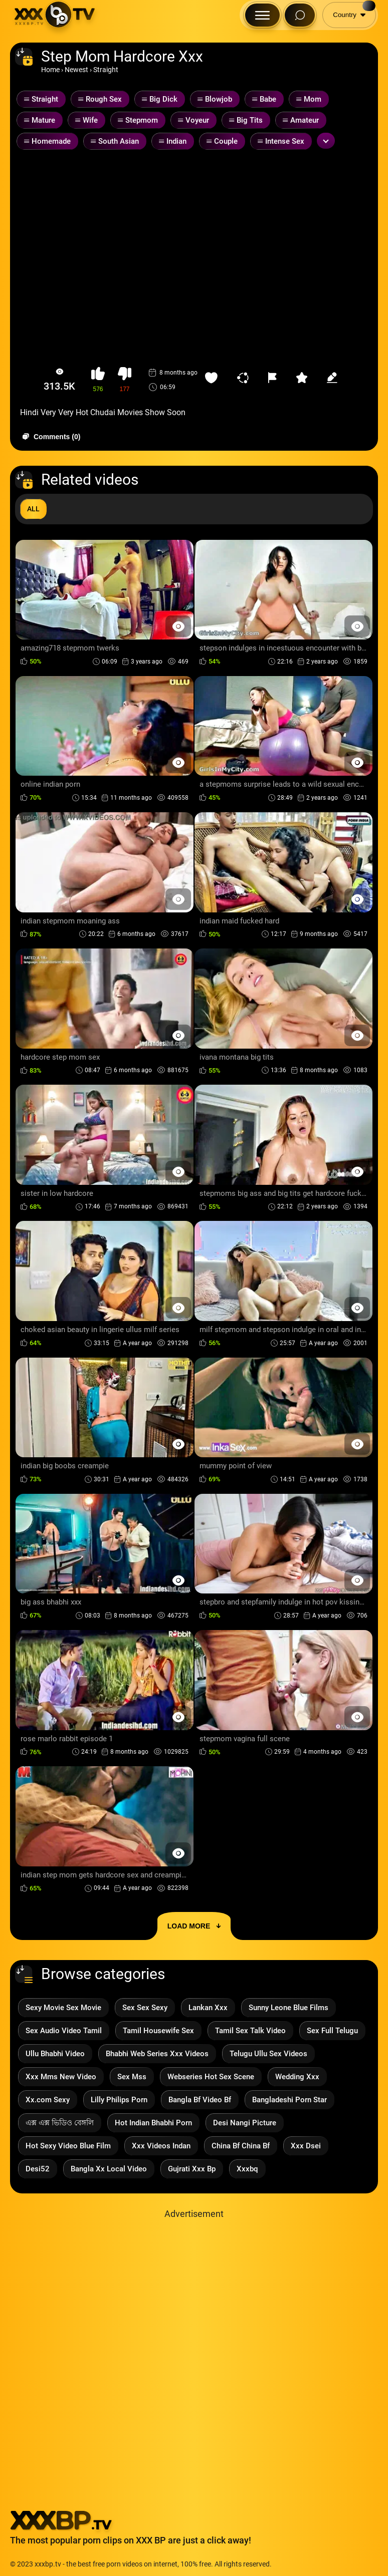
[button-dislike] (124, 380)
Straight (105, 70)
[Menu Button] (262, 15)
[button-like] (98, 380)
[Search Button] (299, 15)
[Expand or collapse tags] (326, 141)
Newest (76, 70)
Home (50, 70)
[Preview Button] (178, 626)
